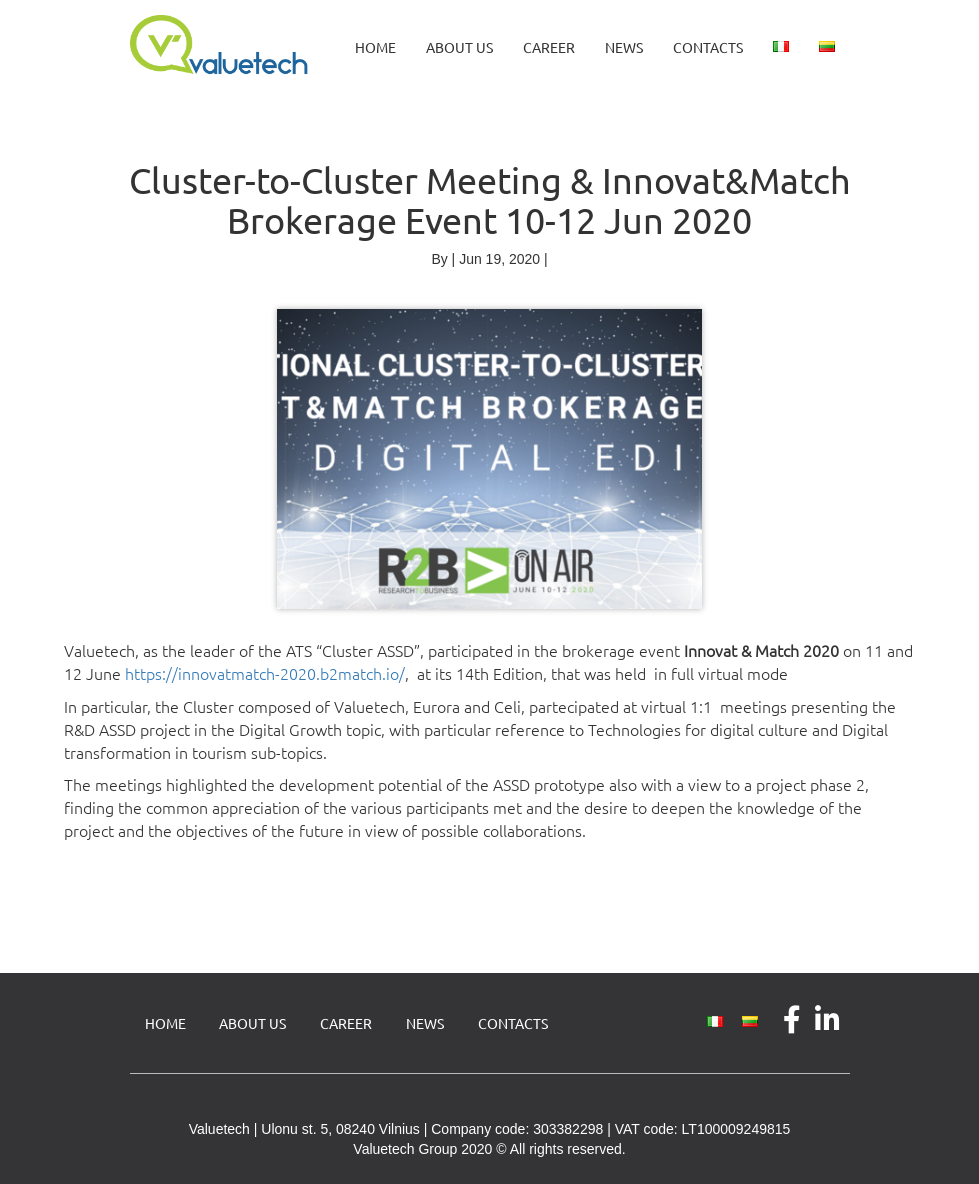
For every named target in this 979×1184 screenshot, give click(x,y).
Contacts (708, 47)
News (624, 47)
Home (375, 47)
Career (549, 47)
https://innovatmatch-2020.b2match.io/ (265, 673)
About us (459, 47)
